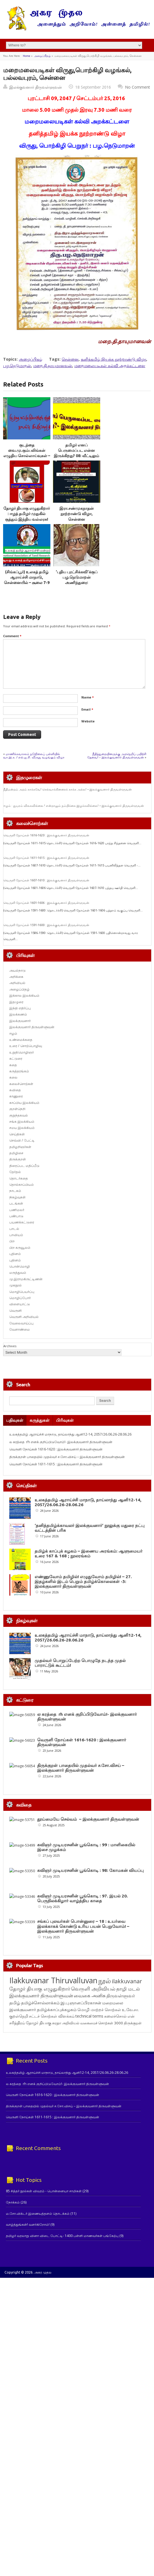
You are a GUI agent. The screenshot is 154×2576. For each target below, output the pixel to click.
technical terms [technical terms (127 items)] (89, 2016)
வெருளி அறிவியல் (24, 1316)
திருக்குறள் (17, 1159)
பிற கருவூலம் (19, 1247)
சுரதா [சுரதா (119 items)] (56, 2022)
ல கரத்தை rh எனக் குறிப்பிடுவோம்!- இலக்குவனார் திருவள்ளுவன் (60, 1441)
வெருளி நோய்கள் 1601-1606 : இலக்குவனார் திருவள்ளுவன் (46, 902)
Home (26, 56)
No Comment (137, 87)
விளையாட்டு (19, 1304)
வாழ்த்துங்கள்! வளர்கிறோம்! (28, 2224)
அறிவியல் (17, 982)
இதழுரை (16, 1002)
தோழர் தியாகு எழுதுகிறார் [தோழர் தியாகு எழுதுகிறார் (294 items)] (39, 1988)
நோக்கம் (13, 2202)
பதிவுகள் (14, 1420)
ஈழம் (13, 1033)
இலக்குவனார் (20, 1020)
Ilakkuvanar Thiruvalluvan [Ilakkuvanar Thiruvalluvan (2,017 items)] (53, 1980)
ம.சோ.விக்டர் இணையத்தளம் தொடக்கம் (38, 2213)
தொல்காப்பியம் (21, 1184)
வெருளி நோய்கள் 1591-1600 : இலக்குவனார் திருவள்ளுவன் (46, 925)
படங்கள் (16, 1203)
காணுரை (16, 1096)
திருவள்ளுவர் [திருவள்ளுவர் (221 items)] (120, 1995)
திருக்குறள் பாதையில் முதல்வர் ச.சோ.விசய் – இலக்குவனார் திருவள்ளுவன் (67, 1456)
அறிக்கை (16, 976)
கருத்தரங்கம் (19, 1071)
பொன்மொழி (19, 1266)
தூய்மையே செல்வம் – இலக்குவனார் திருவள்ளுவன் (88, 1819)
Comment (12, 636)
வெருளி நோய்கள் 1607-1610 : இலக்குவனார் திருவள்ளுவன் (46, 880)
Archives (9, 1346)
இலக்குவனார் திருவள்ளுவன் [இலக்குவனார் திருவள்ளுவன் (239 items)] (41, 1995)
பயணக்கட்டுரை (21, 1222)
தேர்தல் (15, 1171)
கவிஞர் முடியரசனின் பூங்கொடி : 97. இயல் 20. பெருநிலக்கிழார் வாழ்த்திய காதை (82, 1898)
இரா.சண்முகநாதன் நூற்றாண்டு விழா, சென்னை (76, 514)
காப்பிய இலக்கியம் (24, 1102)
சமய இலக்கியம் (22, 1127)
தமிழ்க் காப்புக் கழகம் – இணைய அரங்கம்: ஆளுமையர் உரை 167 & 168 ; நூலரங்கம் (88, 1553)
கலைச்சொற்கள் (21, 1083)
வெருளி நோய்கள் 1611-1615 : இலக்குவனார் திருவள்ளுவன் (46, 857)
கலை (13, 1077)
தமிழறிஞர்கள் (20, 1146)
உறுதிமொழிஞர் (21, 1052)
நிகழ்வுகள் (17, 1197)
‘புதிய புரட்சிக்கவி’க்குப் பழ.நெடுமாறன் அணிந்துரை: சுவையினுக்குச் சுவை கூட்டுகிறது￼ (76, 583)
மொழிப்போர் (20, 1297)
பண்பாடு (16, 1216)
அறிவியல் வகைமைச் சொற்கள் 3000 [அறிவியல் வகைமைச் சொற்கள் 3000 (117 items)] (92, 2022)
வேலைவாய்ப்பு (21, 1323)
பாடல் (14, 1228)
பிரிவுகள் (65, 1420)
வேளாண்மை (19, 1329)
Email (87, 709)
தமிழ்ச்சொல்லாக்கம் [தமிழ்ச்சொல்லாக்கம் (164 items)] (40, 2002)
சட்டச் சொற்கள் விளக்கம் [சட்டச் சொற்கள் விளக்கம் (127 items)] (52, 2016)
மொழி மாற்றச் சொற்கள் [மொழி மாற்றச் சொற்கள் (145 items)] (99, 2009)
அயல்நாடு (17, 970)
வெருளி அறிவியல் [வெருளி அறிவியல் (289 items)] (93, 1988)
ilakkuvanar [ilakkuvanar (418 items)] (127, 1981)
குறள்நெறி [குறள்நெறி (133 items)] (18, 2016)
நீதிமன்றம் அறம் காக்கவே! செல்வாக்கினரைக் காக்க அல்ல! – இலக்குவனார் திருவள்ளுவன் (67, 789)
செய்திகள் (17, 1134)
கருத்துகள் (40, 1420)
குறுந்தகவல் (18, 1115)
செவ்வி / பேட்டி (22, 1140)
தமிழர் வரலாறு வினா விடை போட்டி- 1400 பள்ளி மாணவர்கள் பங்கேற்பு (62, 2235)
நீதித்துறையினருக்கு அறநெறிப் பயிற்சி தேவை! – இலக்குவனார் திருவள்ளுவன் (116, 755)
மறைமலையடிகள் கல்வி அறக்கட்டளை (109, 365)
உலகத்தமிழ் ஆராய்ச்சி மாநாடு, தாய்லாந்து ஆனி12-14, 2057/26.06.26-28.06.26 (70, 1434)
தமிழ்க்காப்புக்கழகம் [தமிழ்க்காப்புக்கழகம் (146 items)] (57, 2009)
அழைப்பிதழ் (42, 56)
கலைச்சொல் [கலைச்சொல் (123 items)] (115, 2016)
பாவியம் (16, 1234)
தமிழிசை (16, 1153)
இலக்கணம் (18, 1014)
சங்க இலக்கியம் (21, 1121)
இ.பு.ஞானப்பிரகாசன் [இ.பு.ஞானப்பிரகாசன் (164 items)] (81, 2002)
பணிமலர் (16, 1209)
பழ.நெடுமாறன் (17, 365)
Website (88, 721)
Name (87, 697)
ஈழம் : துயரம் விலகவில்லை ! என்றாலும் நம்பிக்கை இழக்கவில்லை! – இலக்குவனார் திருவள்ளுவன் (73, 805)
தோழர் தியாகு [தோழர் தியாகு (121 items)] (38, 2022)
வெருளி (15, 1310)
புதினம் (15, 1253)
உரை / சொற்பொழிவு (25, 1045)
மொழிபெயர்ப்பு (21, 1291)
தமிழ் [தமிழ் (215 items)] (14, 2003)
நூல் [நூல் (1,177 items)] (104, 1980)
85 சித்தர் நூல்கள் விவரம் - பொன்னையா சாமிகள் (44, 2191)
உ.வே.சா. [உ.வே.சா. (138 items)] (130, 2009)
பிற (12, 1241)
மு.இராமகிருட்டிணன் (26, 1279)
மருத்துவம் (17, 1272)
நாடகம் (15, 1190)
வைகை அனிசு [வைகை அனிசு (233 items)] (90, 1995)
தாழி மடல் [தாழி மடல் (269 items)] (128, 1988)
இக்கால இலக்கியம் (24, 995)
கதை (13, 1065)
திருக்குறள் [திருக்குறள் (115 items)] (133, 2022)
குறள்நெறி (17, 1108)
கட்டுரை (15, 1058)
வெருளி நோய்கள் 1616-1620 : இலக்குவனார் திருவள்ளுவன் (46, 835)
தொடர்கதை (18, 1178)
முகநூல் (15, 1285)
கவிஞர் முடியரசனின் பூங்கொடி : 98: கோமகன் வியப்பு (90, 1870)
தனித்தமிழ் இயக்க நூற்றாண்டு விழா (113, 359)
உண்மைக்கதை (20, 1039)
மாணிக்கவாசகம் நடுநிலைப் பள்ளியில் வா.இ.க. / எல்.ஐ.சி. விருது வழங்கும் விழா (33, 755)
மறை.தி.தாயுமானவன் (52, 365)
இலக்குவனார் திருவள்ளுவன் (35, 87)
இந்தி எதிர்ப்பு (20, 1008)
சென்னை (70, 359)
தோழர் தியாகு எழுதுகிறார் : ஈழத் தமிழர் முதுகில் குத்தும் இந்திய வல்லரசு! (26, 514)
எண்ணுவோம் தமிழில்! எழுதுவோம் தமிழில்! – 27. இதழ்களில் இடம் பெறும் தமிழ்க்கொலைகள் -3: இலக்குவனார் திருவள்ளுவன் (83, 1581)
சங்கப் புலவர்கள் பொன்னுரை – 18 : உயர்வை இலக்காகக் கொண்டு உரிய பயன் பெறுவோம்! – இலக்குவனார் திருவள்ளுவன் (83, 1926)
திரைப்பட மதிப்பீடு (24, 1165)
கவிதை (15, 1090)
